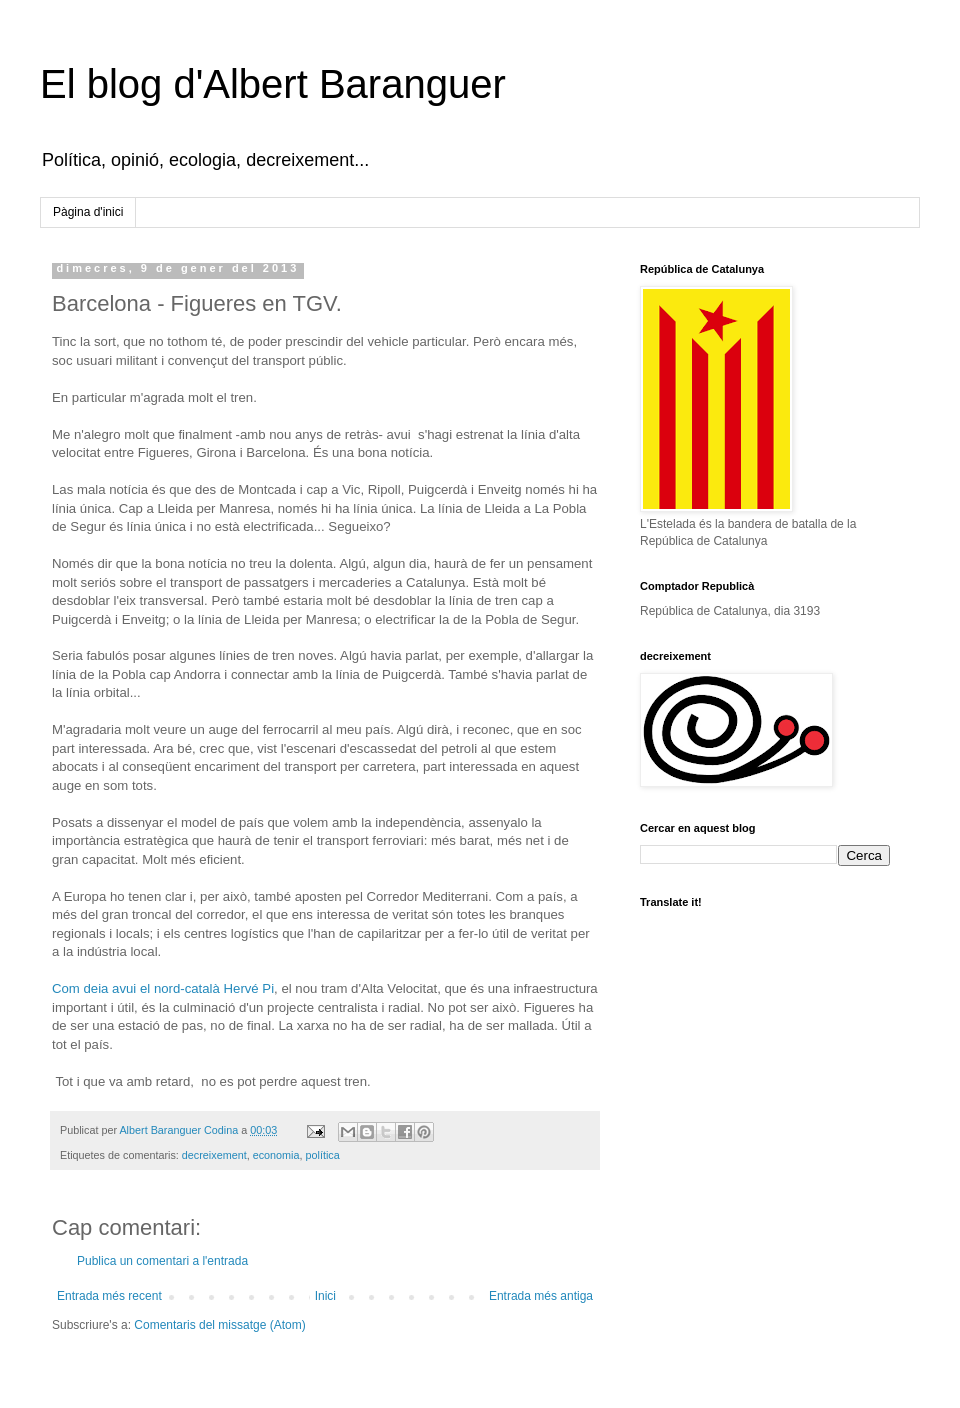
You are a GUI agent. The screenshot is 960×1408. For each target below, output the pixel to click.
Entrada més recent (109, 1296)
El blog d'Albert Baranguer (273, 84)
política (323, 1155)
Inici (325, 1296)
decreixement (214, 1155)
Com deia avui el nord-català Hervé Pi (163, 988)
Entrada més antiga (541, 1296)
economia (276, 1155)
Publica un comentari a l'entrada (162, 1261)
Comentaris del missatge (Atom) (219, 1325)
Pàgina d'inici (88, 212)
